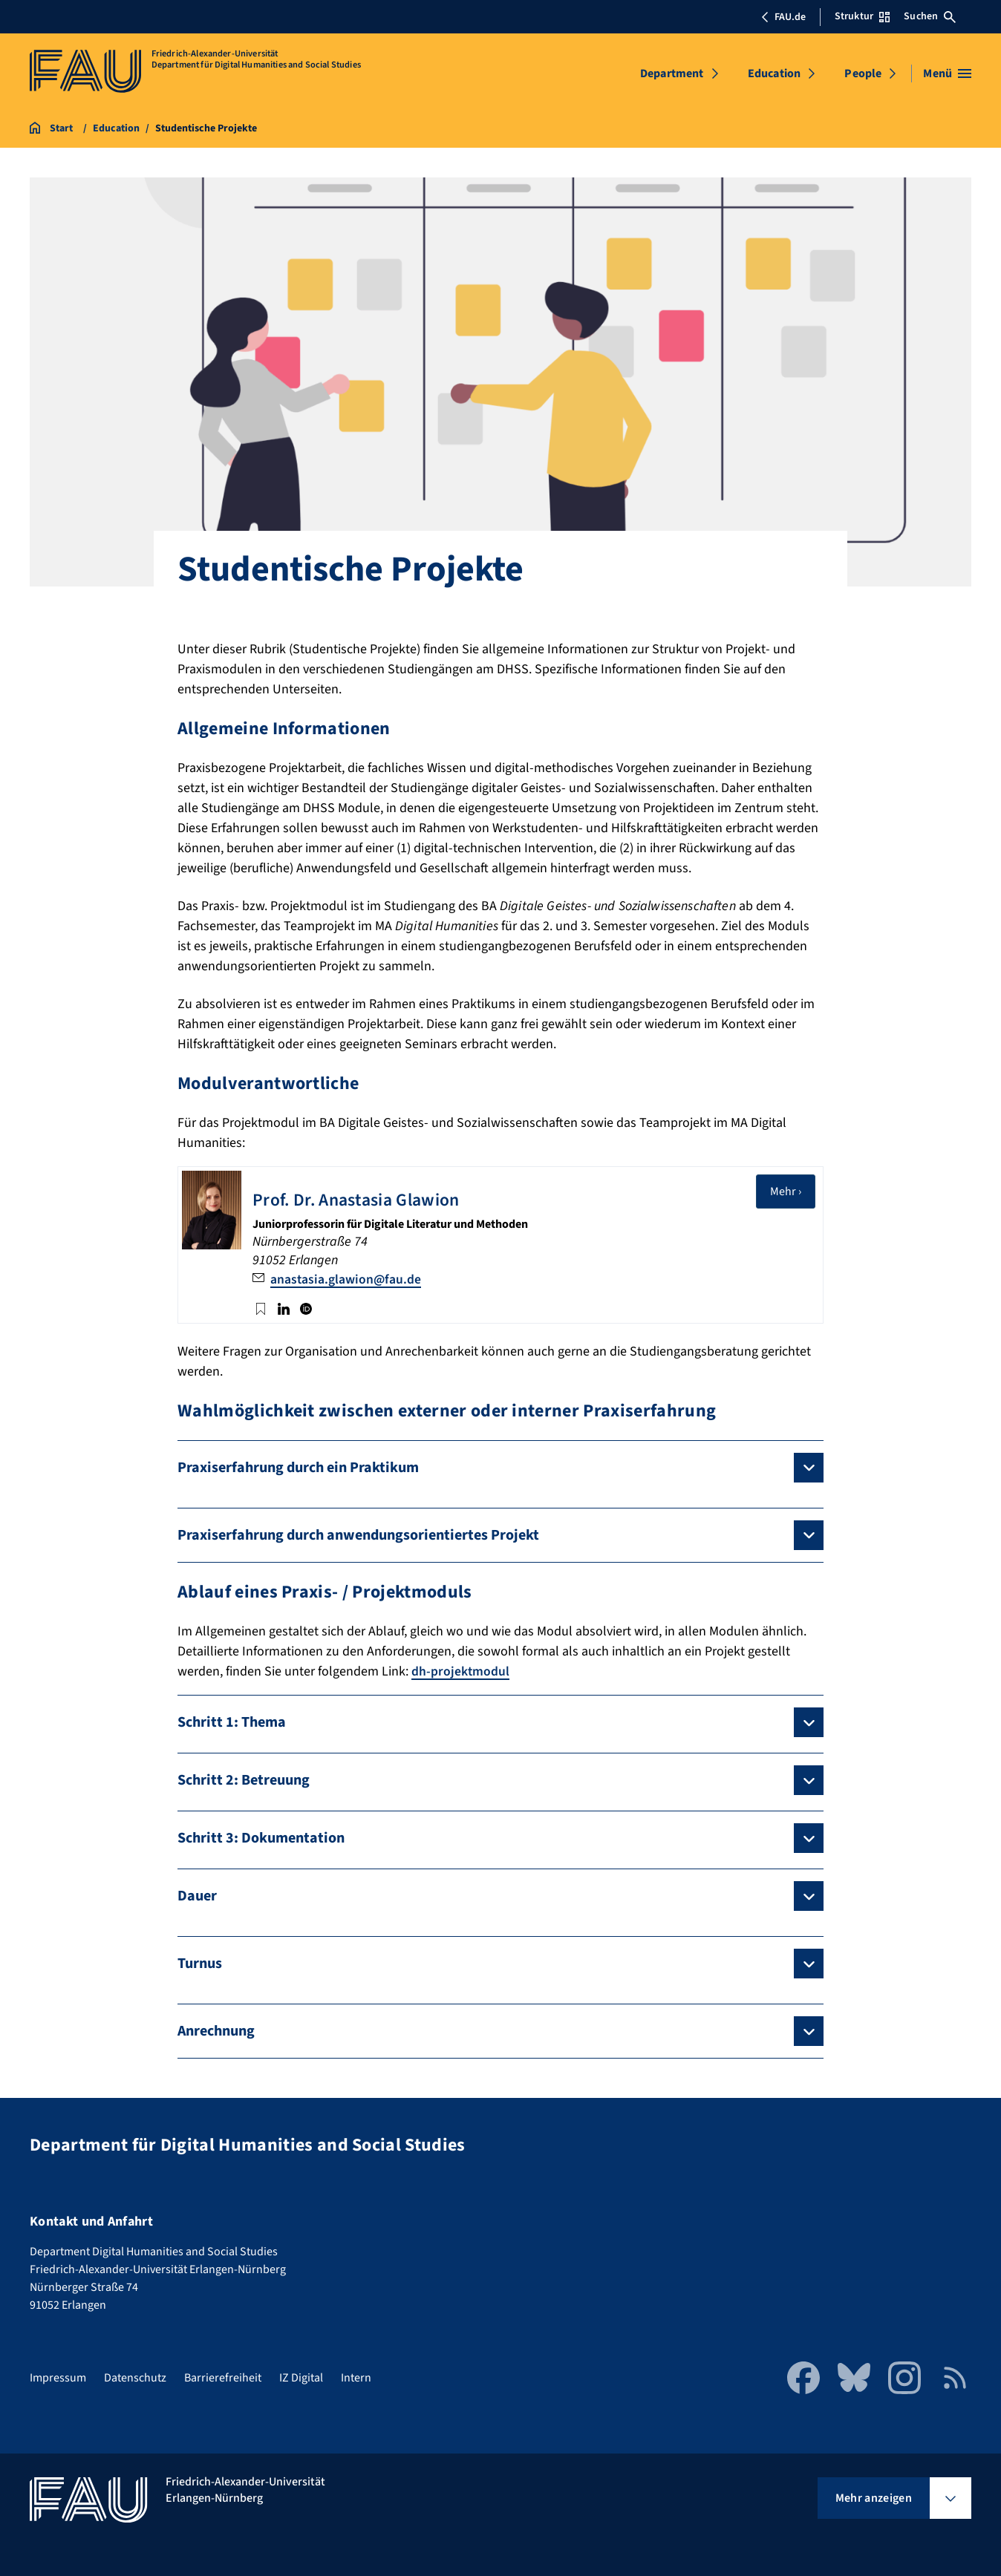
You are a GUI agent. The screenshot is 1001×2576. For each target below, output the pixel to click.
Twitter (260, 1307)
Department (672, 73)
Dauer (197, 1895)
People (862, 73)
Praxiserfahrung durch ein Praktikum (298, 1467)
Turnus (199, 1962)
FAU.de (783, 17)
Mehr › (792, 1191)
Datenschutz (135, 2377)
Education (774, 73)
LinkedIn (283, 1307)
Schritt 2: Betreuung (243, 1779)
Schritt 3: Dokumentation (261, 1837)
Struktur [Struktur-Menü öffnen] (862, 16)
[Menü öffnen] (947, 73)
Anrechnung (216, 2030)
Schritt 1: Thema (231, 1721)
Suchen (930, 16)
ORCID (306, 1307)
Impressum (58, 2377)
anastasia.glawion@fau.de (346, 1278)
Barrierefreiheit (222, 2377)
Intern (356, 2377)
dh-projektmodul (460, 1670)
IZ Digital (301, 2377)
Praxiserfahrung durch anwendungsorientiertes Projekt (358, 1534)
